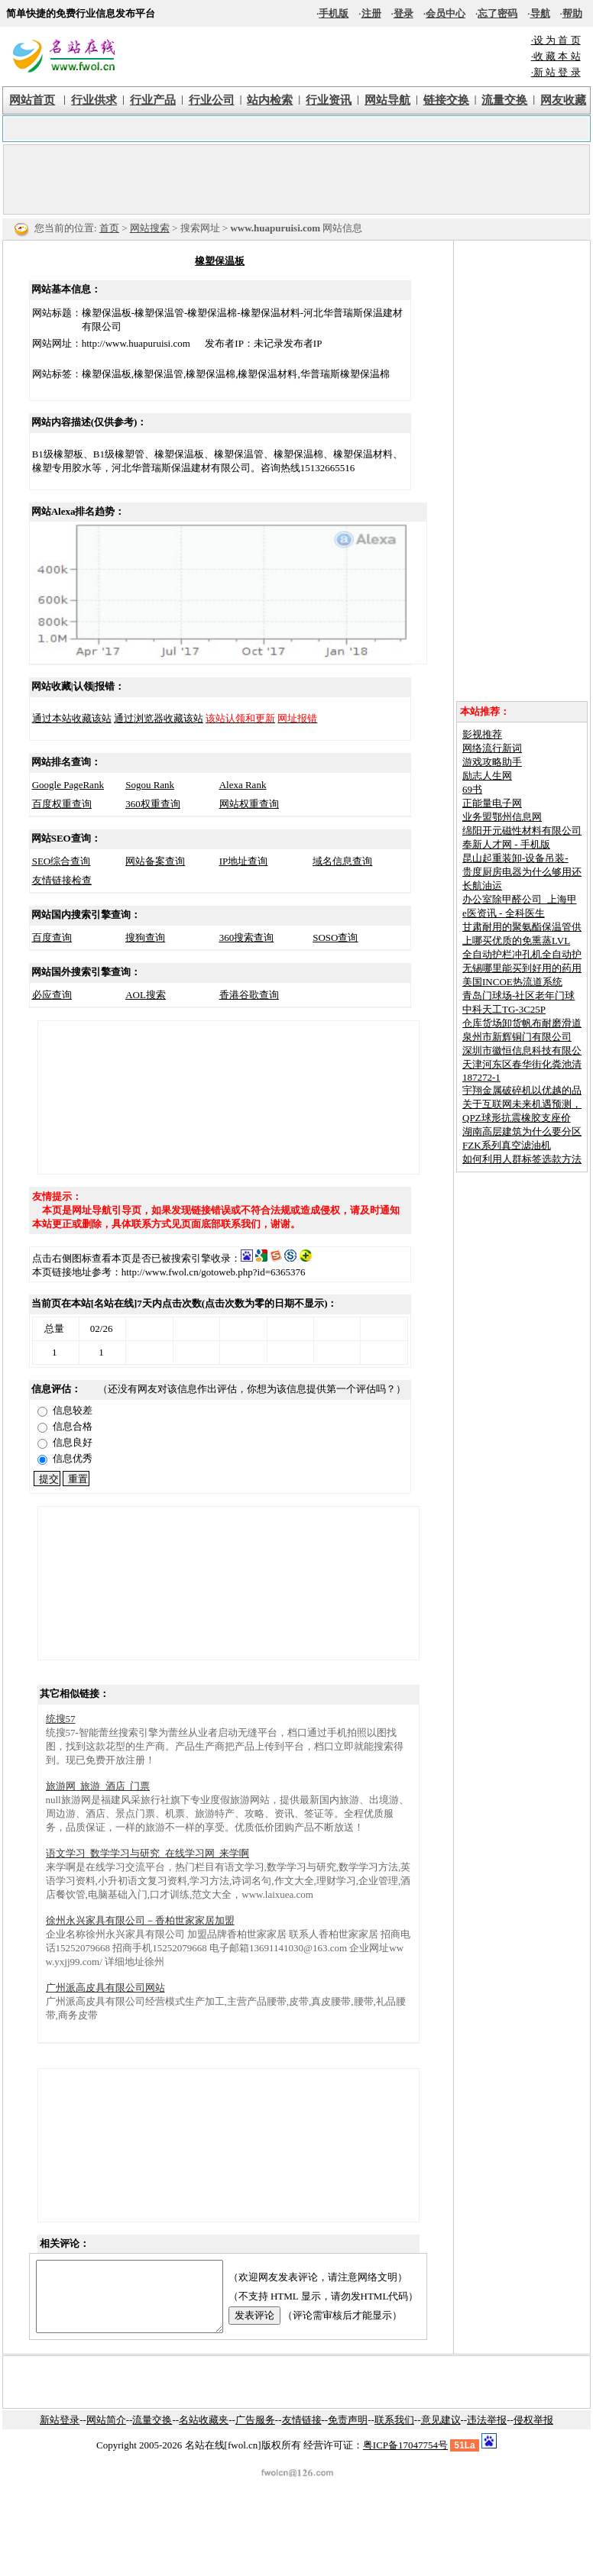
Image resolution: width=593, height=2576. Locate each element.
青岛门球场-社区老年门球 (518, 995)
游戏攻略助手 (492, 762)
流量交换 (152, 2433)
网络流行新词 (492, 748)
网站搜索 (150, 228)
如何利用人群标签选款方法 (522, 1159)
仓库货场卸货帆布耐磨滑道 (522, 1023)
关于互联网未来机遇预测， (522, 1104)
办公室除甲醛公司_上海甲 (519, 899)
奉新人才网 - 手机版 (506, 844)
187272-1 (481, 1077)
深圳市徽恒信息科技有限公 (522, 1050)
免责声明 (348, 2433)
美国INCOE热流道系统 (512, 981)
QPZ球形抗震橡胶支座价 (516, 1117)
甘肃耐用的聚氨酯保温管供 (522, 926)
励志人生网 (487, 775)
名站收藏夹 (203, 2433)
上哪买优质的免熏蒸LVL (516, 940)
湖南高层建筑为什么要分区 (522, 1131)
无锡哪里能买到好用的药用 (522, 968)
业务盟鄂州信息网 (502, 817)
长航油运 (482, 885)
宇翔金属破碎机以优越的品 (522, 1090)
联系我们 (394, 2433)
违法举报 (487, 2433)
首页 (109, 228)
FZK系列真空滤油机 (506, 1145)
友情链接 (302, 2433)
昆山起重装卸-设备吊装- (515, 858)
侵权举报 (533, 2433)
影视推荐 (482, 734)
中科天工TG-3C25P (504, 1009)
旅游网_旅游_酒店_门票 (98, 1786)
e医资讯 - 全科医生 (503, 913)
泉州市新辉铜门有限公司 (517, 1036)
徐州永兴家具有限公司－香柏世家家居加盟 (140, 1920)
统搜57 (61, 1718)
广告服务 (255, 2433)
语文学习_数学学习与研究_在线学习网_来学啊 (148, 1853)
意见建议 (441, 2433)
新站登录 (59, 2433)
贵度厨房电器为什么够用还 (522, 872)
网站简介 (106, 2433)
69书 (472, 789)
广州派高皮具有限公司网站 (105, 1987)
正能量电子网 (492, 803)
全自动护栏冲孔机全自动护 (522, 954)
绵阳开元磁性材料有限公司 (522, 830)
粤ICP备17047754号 (405, 2458)
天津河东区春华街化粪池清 (522, 1064)
